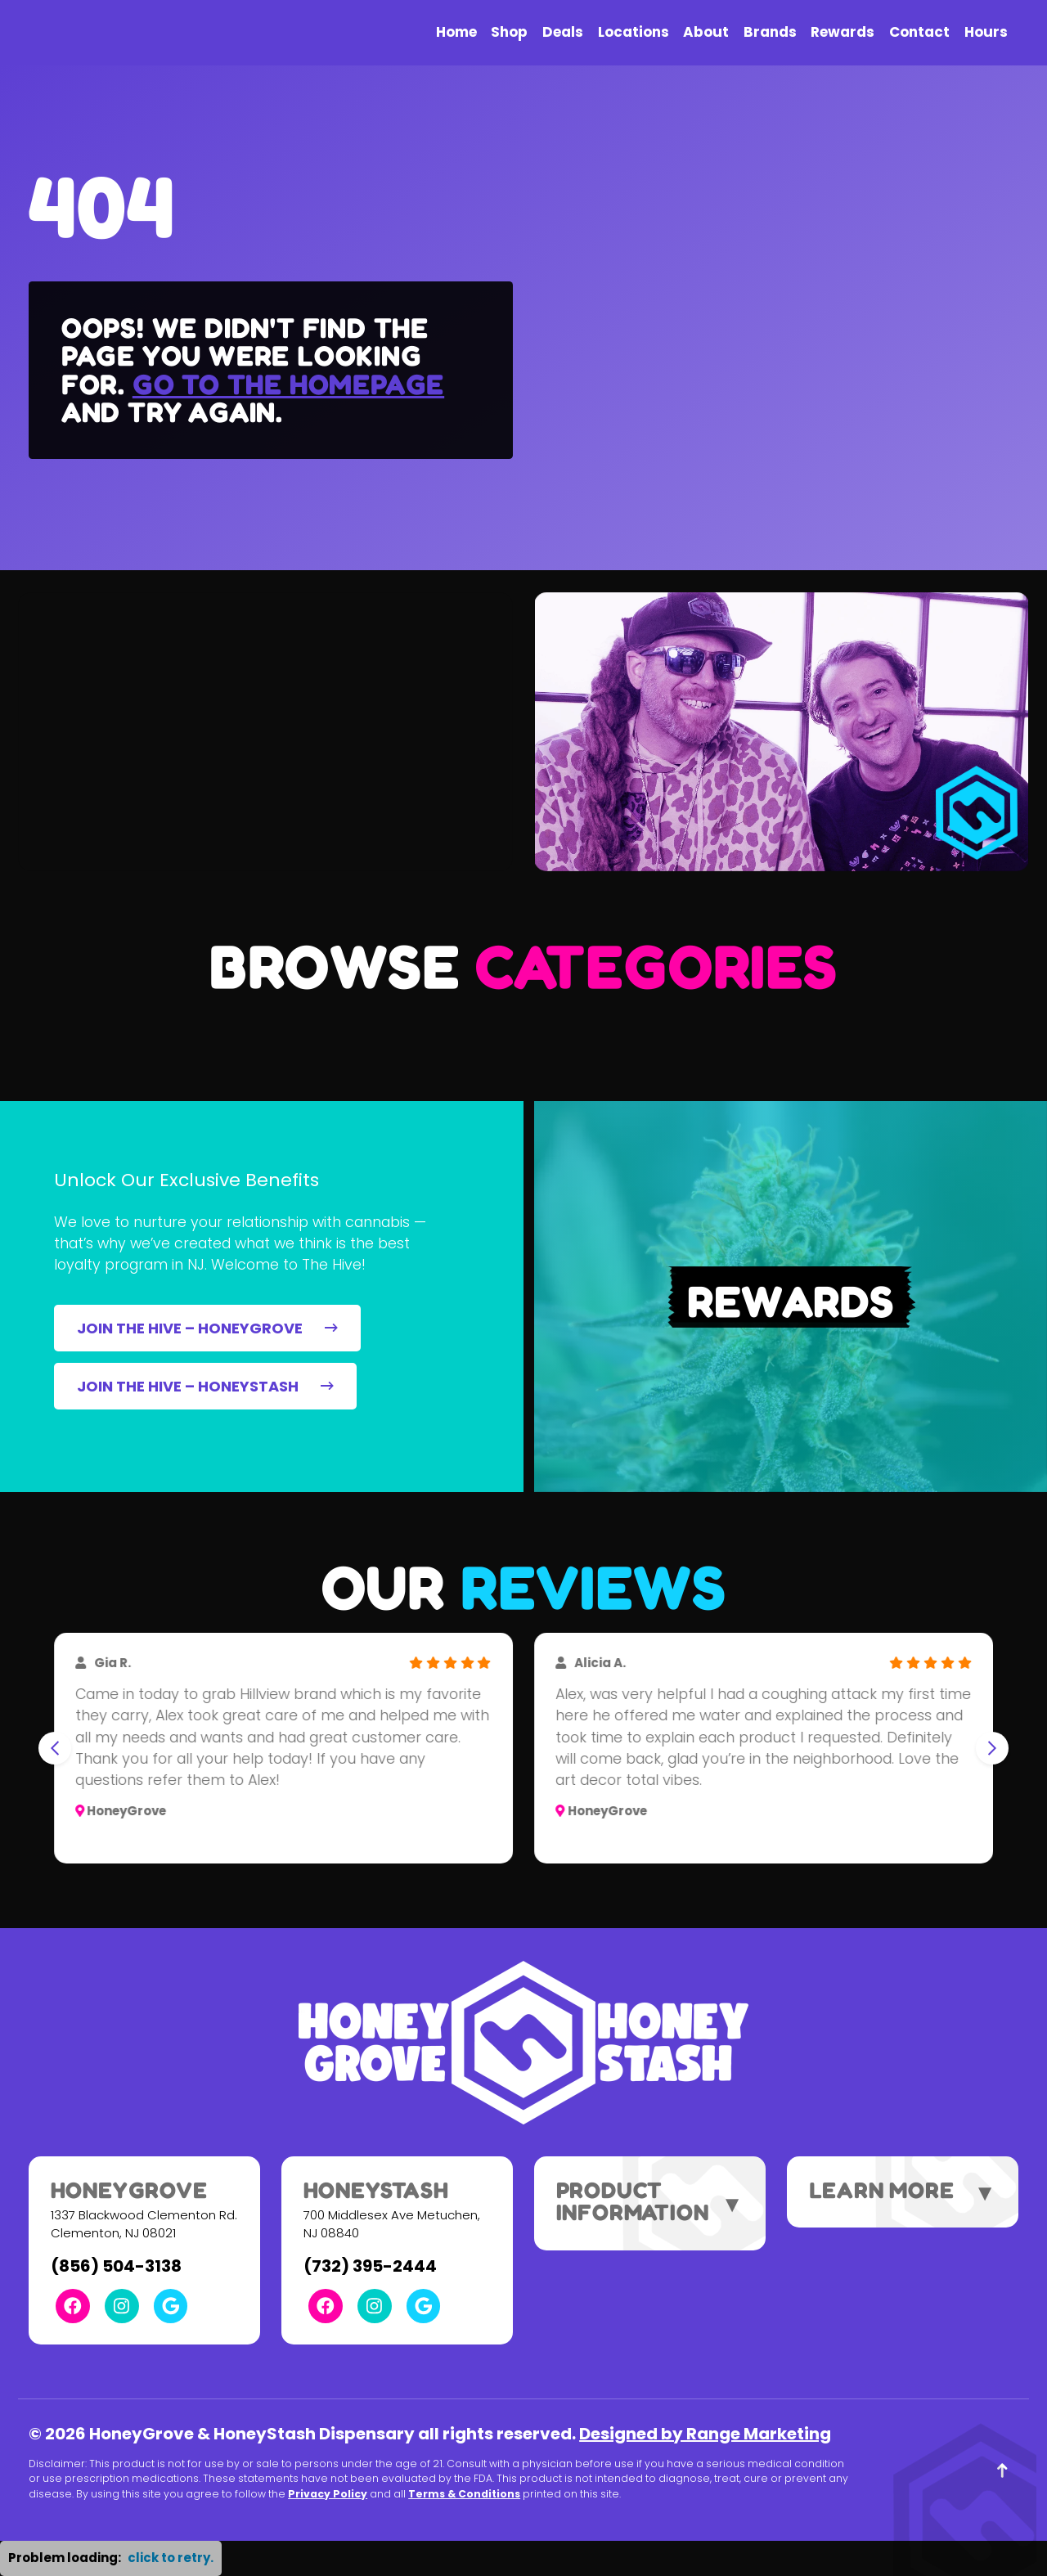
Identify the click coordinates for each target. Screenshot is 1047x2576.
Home (456, 32)
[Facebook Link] (73, 2306)
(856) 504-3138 (116, 2266)
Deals (562, 32)
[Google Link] (171, 2306)
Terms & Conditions (464, 2494)
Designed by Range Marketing (705, 2433)
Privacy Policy (327, 2494)
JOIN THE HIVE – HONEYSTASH (205, 1386)
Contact (919, 32)
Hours (986, 32)
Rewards (842, 32)
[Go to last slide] (54, 1748)
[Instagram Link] (122, 2306)
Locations (633, 32)
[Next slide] (992, 1748)
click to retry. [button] (170, 2557)
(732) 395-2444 (370, 2266)
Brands (770, 32)
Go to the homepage (288, 384)
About (706, 32)
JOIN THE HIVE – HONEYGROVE (207, 1328)
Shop (509, 32)
